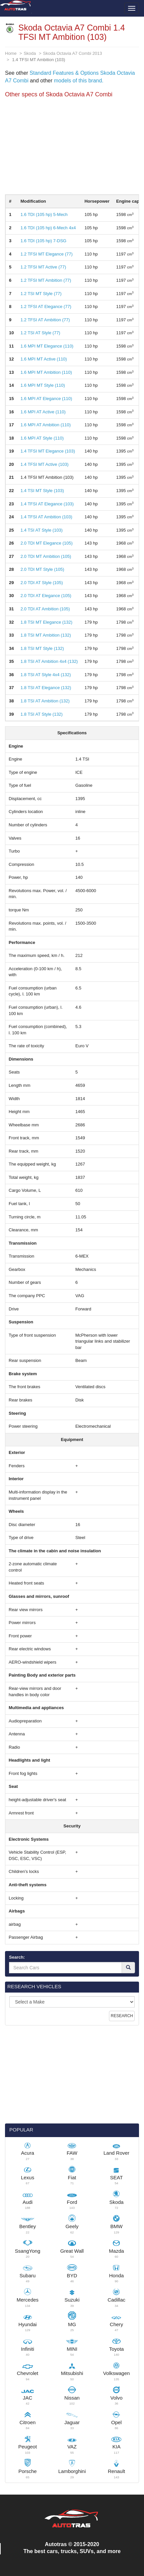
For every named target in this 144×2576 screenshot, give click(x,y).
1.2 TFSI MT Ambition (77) (45, 280)
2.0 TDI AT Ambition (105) (45, 608)
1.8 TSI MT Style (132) (42, 648)
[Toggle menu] (131, 8)
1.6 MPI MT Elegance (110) (46, 346)
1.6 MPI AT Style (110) (42, 438)
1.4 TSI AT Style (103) (41, 530)
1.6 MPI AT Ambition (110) (45, 424)
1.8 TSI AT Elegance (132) (45, 687)
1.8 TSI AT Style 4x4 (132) (45, 674)
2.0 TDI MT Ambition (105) (45, 556)
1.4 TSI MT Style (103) (42, 490)
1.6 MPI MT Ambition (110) (46, 372)
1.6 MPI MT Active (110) (43, 359)
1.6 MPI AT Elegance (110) (46, 398)
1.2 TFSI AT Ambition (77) (45, 319)
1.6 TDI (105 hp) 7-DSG (43, 240)
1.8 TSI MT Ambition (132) (45, 635)
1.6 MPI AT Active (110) (42, 411)
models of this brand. (77, 80)
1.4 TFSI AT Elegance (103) (47, 503)
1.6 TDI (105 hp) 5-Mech (43, 214)
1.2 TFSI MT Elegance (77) (46, 254)
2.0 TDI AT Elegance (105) (45, 595)
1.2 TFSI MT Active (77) (43, 266)
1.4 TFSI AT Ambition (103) (46, 516)
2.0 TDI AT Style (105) (41, 582)
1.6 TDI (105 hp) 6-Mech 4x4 (48, 227)
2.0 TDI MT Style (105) (42, 569)
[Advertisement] (72, 147)
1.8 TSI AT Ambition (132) (44, 700)
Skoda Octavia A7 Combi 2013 (72, 53)
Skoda (30, 53)
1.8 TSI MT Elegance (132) (46, 622)
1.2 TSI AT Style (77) (40, 332)
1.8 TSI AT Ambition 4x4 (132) (49, 661)
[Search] (128, 1967)
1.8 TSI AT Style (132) (41, 714)
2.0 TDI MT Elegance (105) (46, 543)
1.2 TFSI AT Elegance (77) (45, 306)
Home (11, 53)
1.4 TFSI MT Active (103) (44, 464)
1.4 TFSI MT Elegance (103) (47, 451)
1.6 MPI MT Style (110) (42, 385)
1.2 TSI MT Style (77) (40, 293)
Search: (17, 1957)
